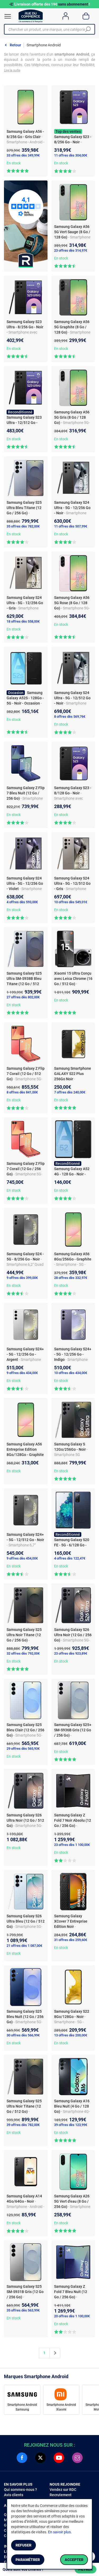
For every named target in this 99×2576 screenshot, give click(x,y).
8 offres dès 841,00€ (22, 1092)
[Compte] (65, 16)
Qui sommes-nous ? (20, 2489)
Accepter (74, 2560)
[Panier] (86, 16)
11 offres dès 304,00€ (70, 155)
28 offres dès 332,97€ (70, 1278)
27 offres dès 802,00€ (23, 997)
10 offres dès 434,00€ (70, 1373)
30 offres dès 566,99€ (23, 2035)
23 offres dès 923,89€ (70, 1653)
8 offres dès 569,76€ (69, 716)
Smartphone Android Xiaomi (61, 2407)
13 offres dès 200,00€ (70, 2035)
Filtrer (85, 2569)
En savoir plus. (60, 2532)
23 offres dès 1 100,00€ (72, 1845)
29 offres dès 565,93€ (23, 1749)
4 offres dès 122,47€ (69, 1558)
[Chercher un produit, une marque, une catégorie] (47, 29)
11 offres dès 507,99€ (70, 526)
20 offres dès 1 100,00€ (72, 2316)
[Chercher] (88, 29)
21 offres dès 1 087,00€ (24, 1946)
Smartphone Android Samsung (22, 2407)
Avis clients (13, 2495)
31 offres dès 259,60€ (70, 1940)
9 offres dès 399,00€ (22, 1278)
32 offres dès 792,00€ (23, 1653)
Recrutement (61, 2495)
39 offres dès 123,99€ (70, 2125)
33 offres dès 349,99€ (23, 155)
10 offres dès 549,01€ (70, 902)
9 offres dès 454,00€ (22, 1558)
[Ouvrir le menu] (7, 16)
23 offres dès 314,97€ (70, 250)
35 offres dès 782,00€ (23, 526)
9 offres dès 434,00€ (22, 1373)
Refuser (23, 2545)
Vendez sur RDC (63, 2489)
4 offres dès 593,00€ (22, 902)
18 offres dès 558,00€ (23, 621)
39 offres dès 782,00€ (23, 2125)
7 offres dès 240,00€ (69, 1092)
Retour (15, 45)
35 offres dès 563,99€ (23, 2310)
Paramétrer (28, 2560)
